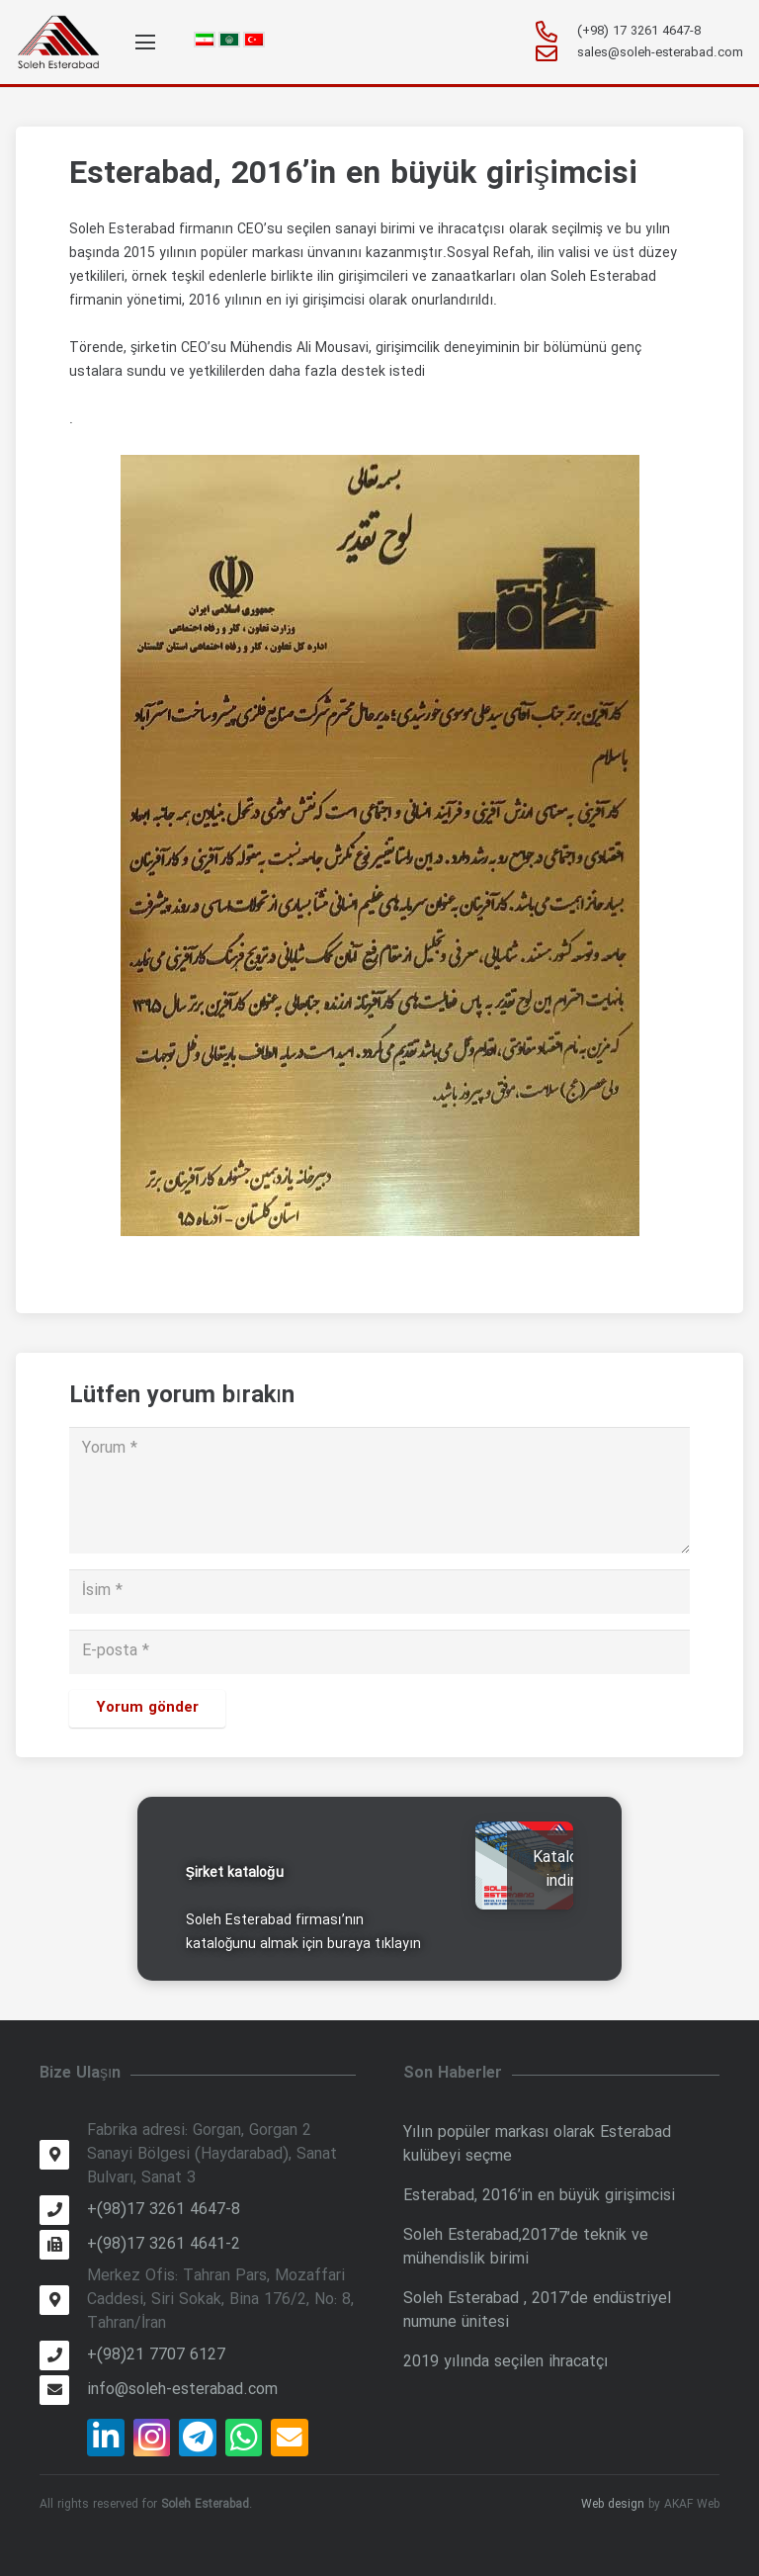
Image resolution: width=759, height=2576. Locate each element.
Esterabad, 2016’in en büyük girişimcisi (539, 2195)
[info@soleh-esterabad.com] (63, 2390)
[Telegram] (197, 2437)
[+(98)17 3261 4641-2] (63, 2245)
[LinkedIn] (106, 2437)
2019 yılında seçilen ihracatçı (505, 2362)
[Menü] (145, 42)
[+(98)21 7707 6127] (63, 2355)
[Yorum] (379, 1490)
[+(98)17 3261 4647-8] (63, 2210)
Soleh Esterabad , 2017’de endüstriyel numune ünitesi (537, 2310)
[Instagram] (152, 2437)
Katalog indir (560, 1869)
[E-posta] (379, 1652)
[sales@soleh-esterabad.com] (555, 53)
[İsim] (379, 1591)
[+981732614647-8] (555, 32)
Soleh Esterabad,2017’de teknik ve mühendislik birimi (525, 2247)
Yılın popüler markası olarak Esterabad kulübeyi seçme (537, 2144)
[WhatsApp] (244, 2437)
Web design (612, 2504)
